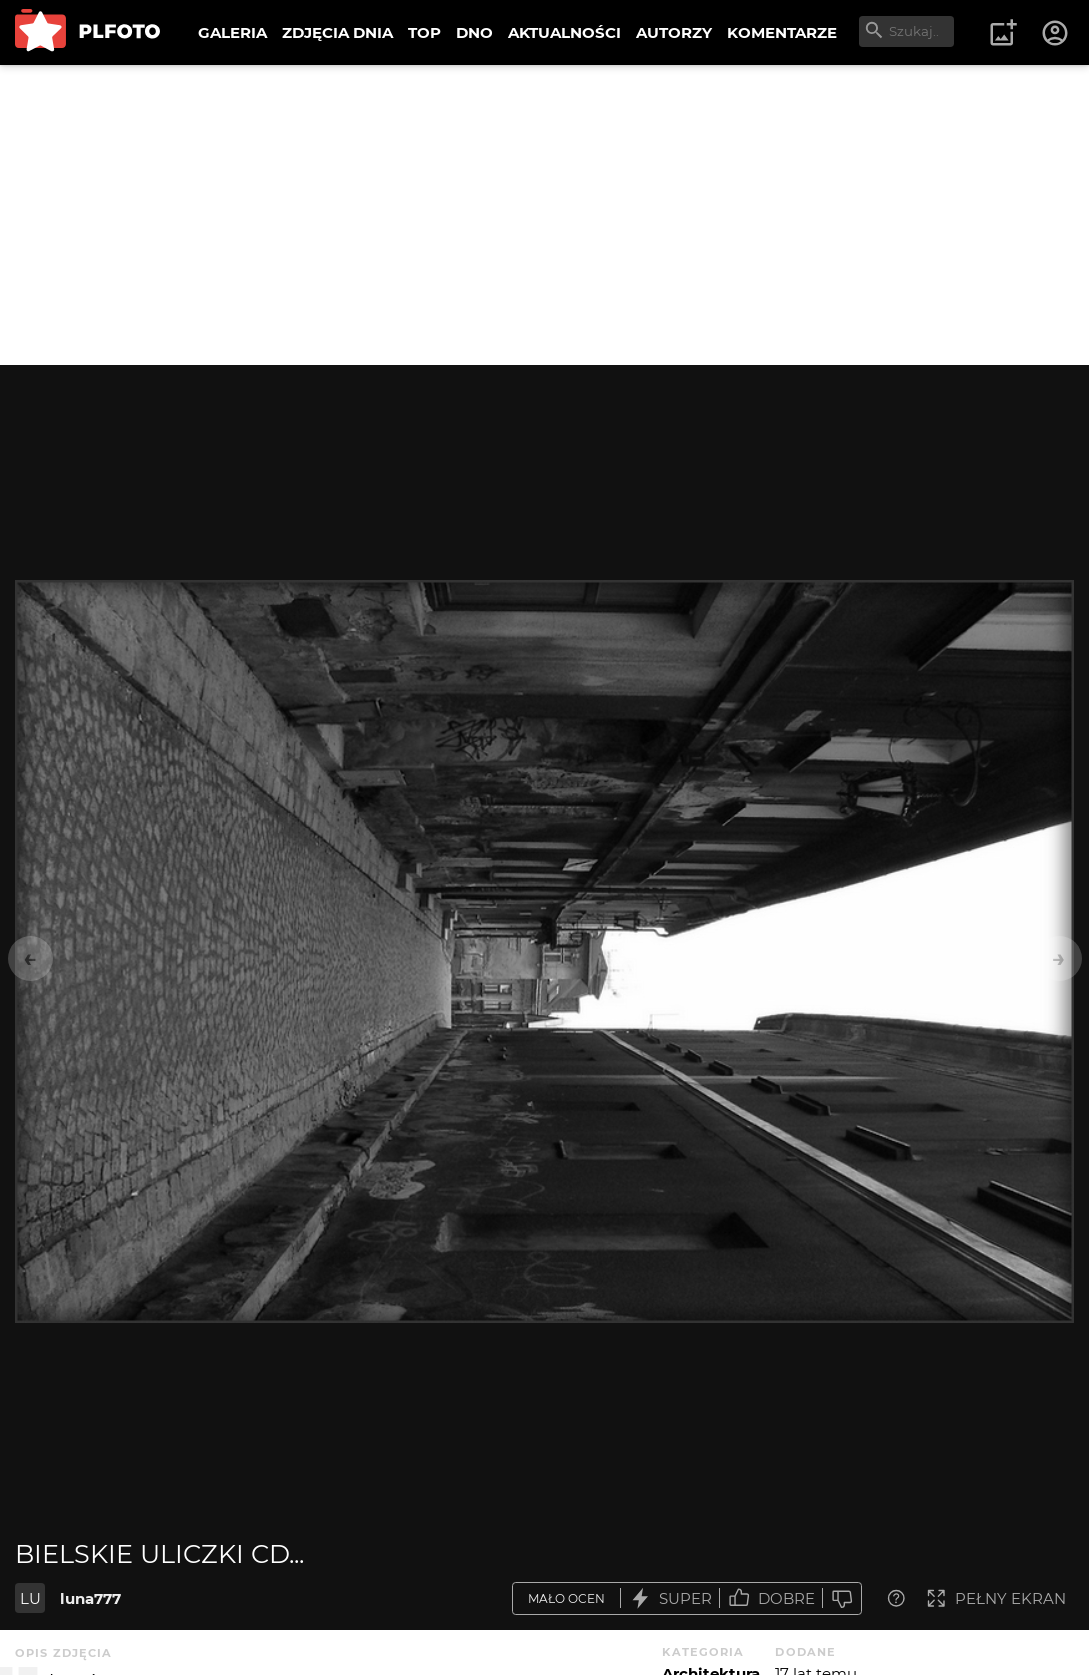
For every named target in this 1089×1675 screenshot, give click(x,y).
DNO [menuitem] (474, 32)
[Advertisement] (544, 215)
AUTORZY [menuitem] (674, 32)
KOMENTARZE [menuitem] (782, 32)
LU (30, 1598)
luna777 (90, 1598)
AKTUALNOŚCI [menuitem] (564, 32)
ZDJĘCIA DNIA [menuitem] (337, 32)
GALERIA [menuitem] (232, 32)
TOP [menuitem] (424, 32)
